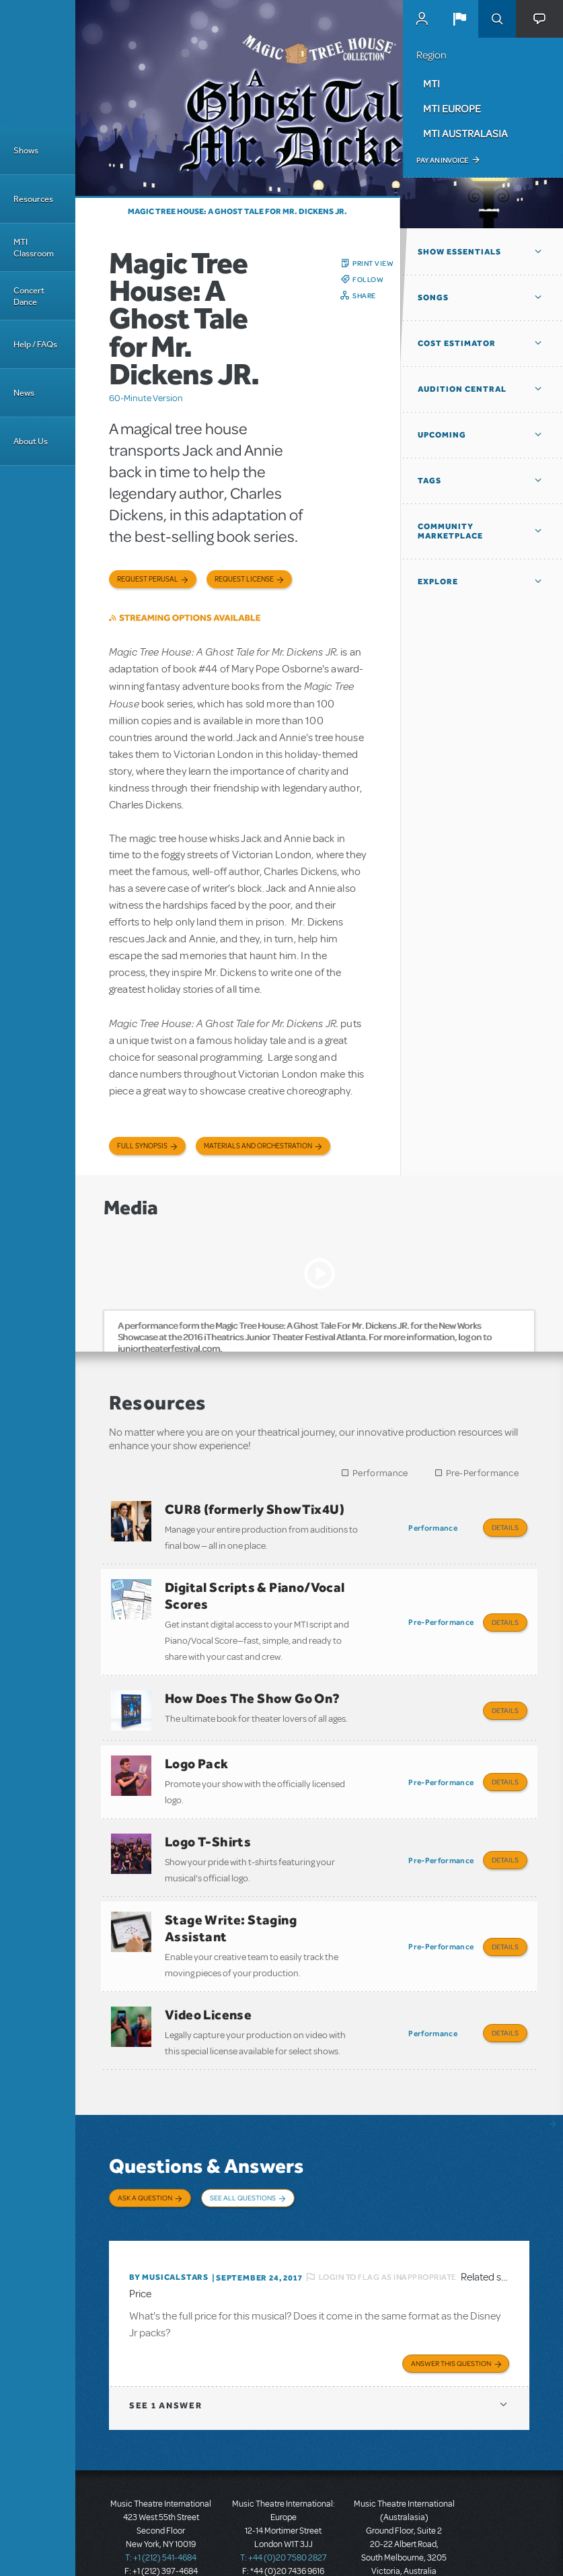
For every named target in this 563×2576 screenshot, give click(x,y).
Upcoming (442, 435)
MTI (431, 83)
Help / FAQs (35, 344)
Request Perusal (147, 579)
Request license (244, 579)
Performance (380, 1473)
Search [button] (497, 19)
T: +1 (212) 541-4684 (160, 2515)
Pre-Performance (482, 1473)
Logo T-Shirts (208, 1823)
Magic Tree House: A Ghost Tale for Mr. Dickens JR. (237, 211)
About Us (30, 441)
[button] (459, 19)
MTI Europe (452, 108)
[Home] (37, 63)
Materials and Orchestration (258, 1146)
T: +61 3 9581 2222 (404, 2542)
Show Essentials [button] (459, 251)
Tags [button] (429, 480)
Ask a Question (145, 2164)
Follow (367, 279)
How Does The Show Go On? (252, 1689)
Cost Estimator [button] (457, 343)
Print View (372, 263)
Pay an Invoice (442, 160)
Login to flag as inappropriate (388, 2236)
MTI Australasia (465, 133)
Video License (208, 1986)
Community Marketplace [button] (450, 531)
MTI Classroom (33, 247)
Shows (25, 150)
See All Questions (243, 2164)
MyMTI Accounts (422, 19)
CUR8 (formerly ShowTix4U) (254, 1509)
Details (505, 1527)
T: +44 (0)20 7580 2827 (283, 2515)
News (23, 392)
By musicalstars (169, 2236)
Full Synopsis (142, 1146)
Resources (33, 199)
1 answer (165, 2363)
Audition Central (462, 389)
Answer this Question (451, 2321)
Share (364, 295)
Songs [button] (433, 297)
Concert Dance (28, 296)
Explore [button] (438, 581)
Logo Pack (197, 1749)
